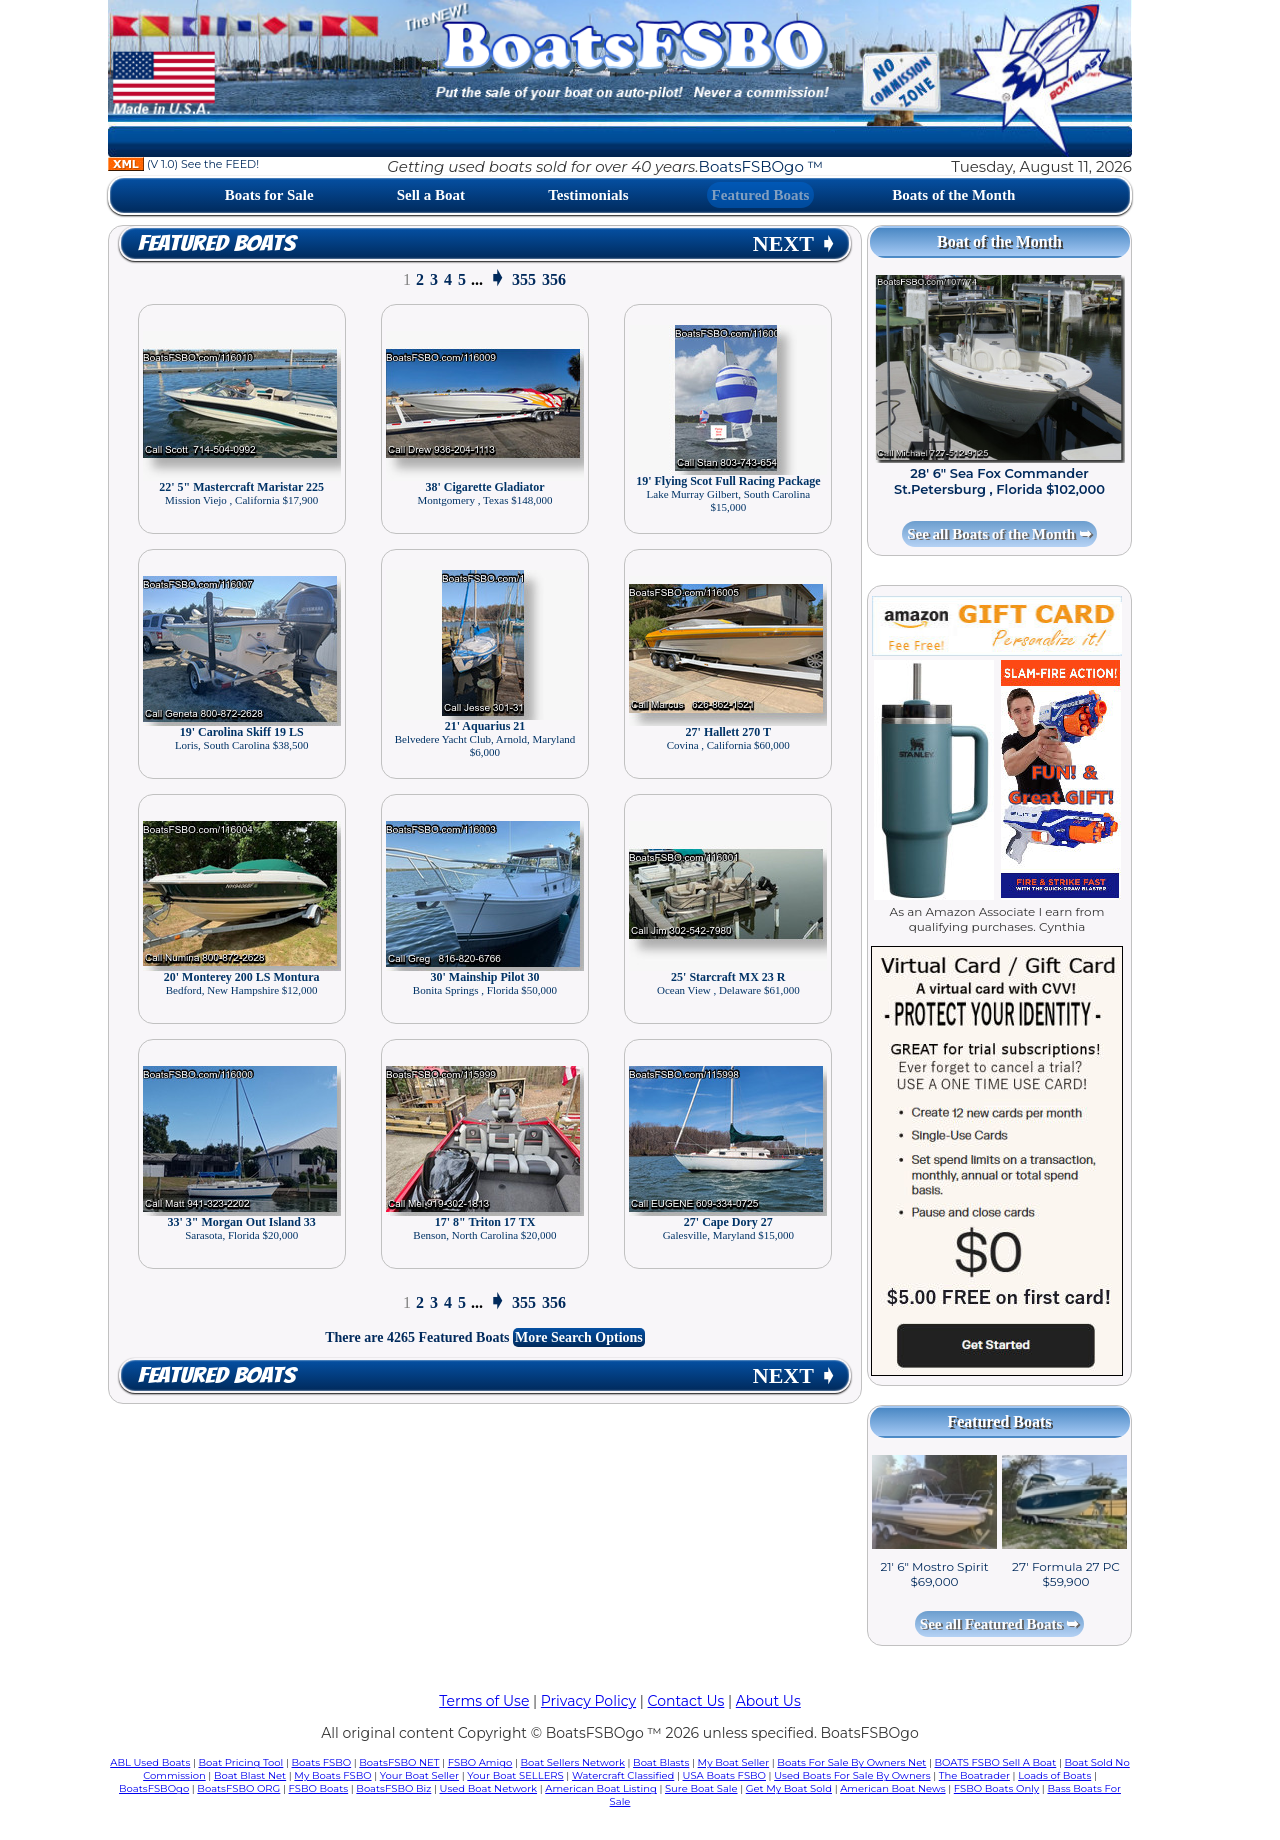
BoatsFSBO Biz (393, 1788)
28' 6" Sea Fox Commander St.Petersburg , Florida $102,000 (999, 481)
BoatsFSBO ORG (238, 1788)
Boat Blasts (661, 1762)
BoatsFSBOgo (154, 1788)
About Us (768, 1701)
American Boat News (892, 1788)
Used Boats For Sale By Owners (852, 1775)
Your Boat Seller (419, 1775)
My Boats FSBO (332, 1775)
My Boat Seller (734, 1762)
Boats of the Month (953, 195)
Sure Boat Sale (701, 1788)
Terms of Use (484, 1701)
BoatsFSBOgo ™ (761, 166)
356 (554, 279)
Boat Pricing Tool (240, 1762)
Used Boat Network (489, 1788)
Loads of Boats (1054, 1775)
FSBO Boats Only (996, 1788)
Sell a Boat (431, 195)
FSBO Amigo (480, 1762)
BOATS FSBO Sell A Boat (996, 1762)
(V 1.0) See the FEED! (183, 164)
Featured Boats (761, 195)
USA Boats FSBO (724, 1775)
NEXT (795, 243)
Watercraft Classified (623, 1775)
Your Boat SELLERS (515, 1775)
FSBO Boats (319, 1788)
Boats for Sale (269, 195)
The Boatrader (974, 1775)
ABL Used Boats (150, 1762)
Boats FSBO (322, 1762)
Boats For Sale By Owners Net (851, 1762)
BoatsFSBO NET (399, 1762)
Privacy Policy (588, 1701)
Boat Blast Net (250, 1775)
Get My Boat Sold (789, 1788)
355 (524, 279)
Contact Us (686, 1701)
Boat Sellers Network (572, 1762)
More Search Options (579, 1337)
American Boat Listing (601, 1788)
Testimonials (588, 195)
